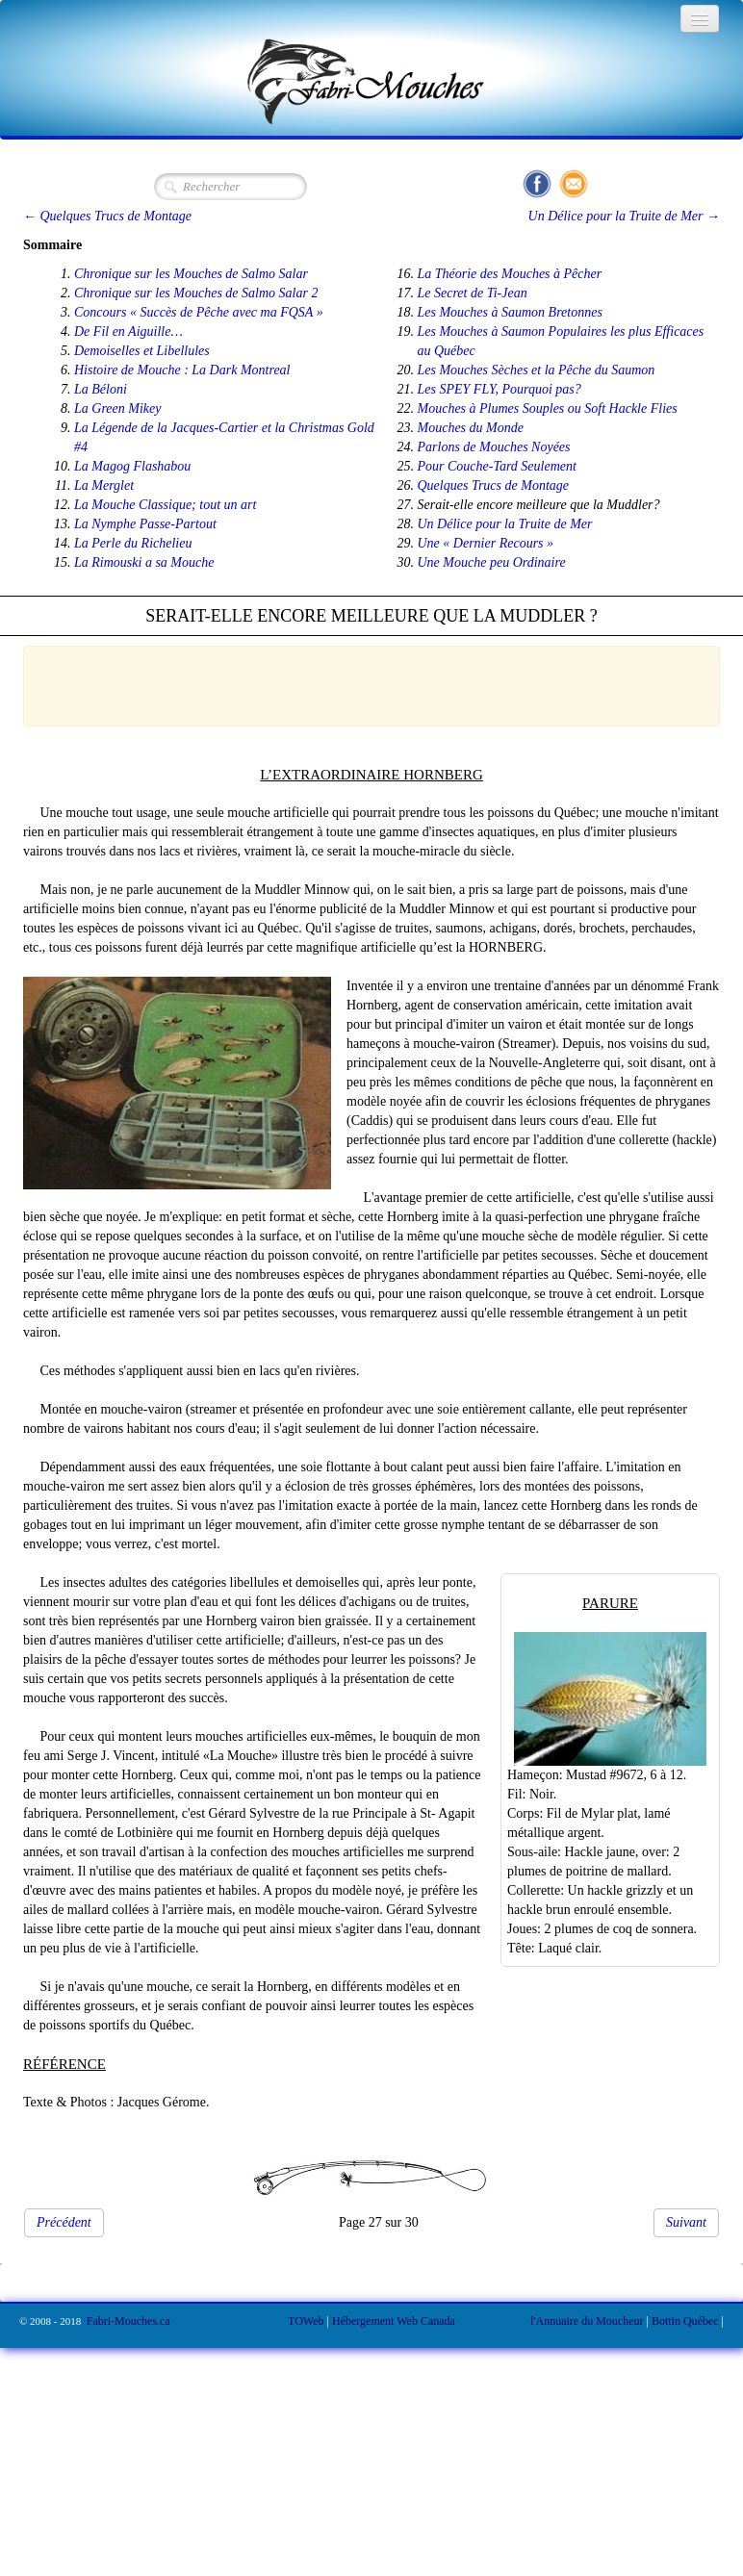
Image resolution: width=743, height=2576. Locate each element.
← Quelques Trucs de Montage (107, 216)
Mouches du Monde (471, 428)
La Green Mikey (117, 408)
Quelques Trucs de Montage (493, 485)
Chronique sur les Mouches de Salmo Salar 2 (196, 293)
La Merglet (104, 485)
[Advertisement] (362, 683)
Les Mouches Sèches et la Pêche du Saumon (536, 370)
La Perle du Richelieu (133, 543)
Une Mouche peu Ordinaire (492, 562)
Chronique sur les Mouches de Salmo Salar (191, 274)
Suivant (686, 2222)
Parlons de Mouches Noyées (494, 447)
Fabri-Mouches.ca (128, 2321)
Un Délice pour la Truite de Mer (505, 524)
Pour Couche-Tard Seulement (497, 466)
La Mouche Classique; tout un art (165, 504)
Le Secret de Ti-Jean (472, 293)
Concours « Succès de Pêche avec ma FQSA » (198, 312)
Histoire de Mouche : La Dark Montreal (182, 370)
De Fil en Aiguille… (128, 331)
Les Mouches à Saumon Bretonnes (510, 312)
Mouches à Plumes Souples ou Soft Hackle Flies (548, 408)
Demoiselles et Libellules (142, 351)
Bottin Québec (685, 2321)
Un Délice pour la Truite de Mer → (624, 216)
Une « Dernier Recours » (486, 543)
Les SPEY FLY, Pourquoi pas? (499, 389)
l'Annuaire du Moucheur (586, 2321)
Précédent (64, 2222)
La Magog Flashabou (132, 466)
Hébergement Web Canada (393, 2321)
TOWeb (305, 2321)
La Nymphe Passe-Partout (145, 524)
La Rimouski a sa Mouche (144, 562)
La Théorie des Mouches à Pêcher (510, 274)
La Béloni (100, 389)
